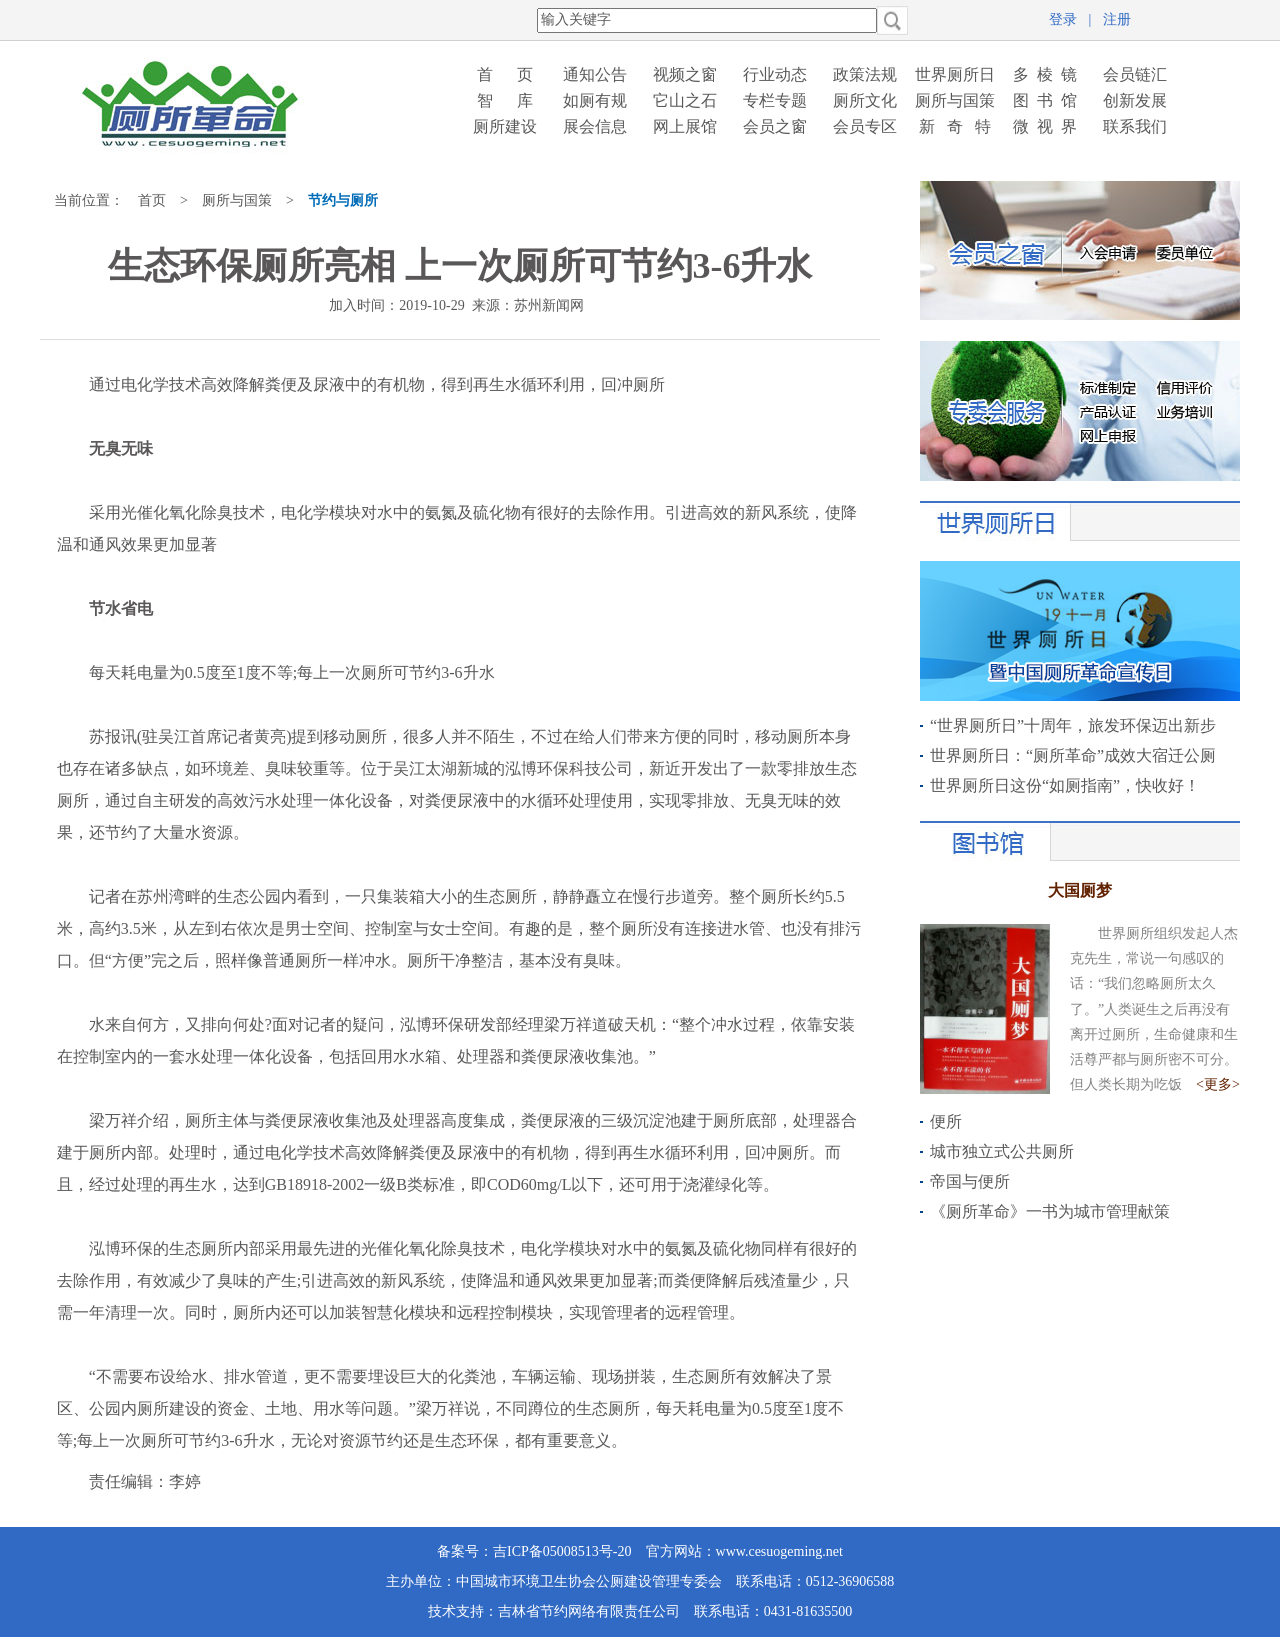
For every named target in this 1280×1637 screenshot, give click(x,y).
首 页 (505, 74)
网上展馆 (685, 126)
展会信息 (595, 126)
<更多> (1218, 1084)
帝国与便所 (970, 1181)
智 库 (505, 100)
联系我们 (1135, 126)
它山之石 (685, 100)
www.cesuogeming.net (779, 1551)
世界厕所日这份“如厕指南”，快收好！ (1065, 785)
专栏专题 (775, 100)
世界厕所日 (955, 74)
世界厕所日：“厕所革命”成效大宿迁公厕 (1073, 755)
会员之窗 (775, 126)
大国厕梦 (1080, 890)
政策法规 (865, 74)
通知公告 (595, 74)
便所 (946, 1121)
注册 (1117, 19)
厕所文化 (865, 100)
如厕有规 (595, 100)
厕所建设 (505, 126)
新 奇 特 (955, 126)
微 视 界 (1045, 126)
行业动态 (775, 74)
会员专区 (865, 126)
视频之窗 (685, 74)
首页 (152, 200)
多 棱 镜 (1045, 74)
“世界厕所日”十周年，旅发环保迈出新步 (1073, 725)
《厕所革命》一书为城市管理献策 (1050, 1211)
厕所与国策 (955, 100)
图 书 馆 (1045, 100)
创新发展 (1135, 100)
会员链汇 (1135, 74)
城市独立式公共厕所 (1002, 1151)
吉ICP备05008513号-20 (562, 1551)
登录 (1063, 19)
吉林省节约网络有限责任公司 (589, 1611)
